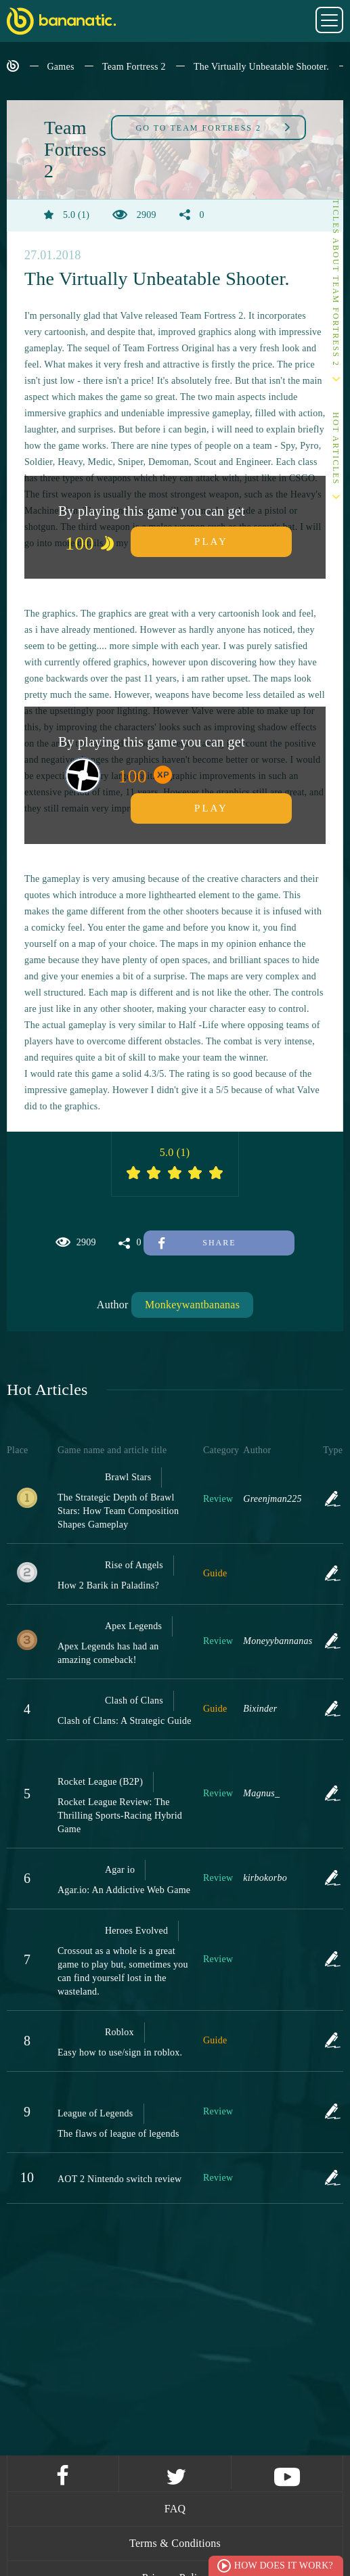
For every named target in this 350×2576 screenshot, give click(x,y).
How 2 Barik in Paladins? (108, 1585)
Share (197, 1243)
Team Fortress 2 (134, 67)
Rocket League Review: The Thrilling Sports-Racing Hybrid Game (120, 1815)
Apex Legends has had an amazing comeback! (108, 1653)
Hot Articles (336, 448)
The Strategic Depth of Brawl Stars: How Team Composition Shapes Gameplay (118, 1511)
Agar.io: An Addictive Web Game (124, 1890)
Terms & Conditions (175, 2543)
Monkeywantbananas (192, 1304)
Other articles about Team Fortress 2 (336, 258)
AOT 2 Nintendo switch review (119, 2179)
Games (60, 67)
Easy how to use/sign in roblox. (120, 2052)
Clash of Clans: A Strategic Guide (125, 1721)
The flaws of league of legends (118, 2134)
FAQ (175, 2508)
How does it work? (283, 2565)
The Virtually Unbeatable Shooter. (261, 67)
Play (211, 541)
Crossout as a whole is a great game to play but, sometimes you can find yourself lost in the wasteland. (123, 1971)
